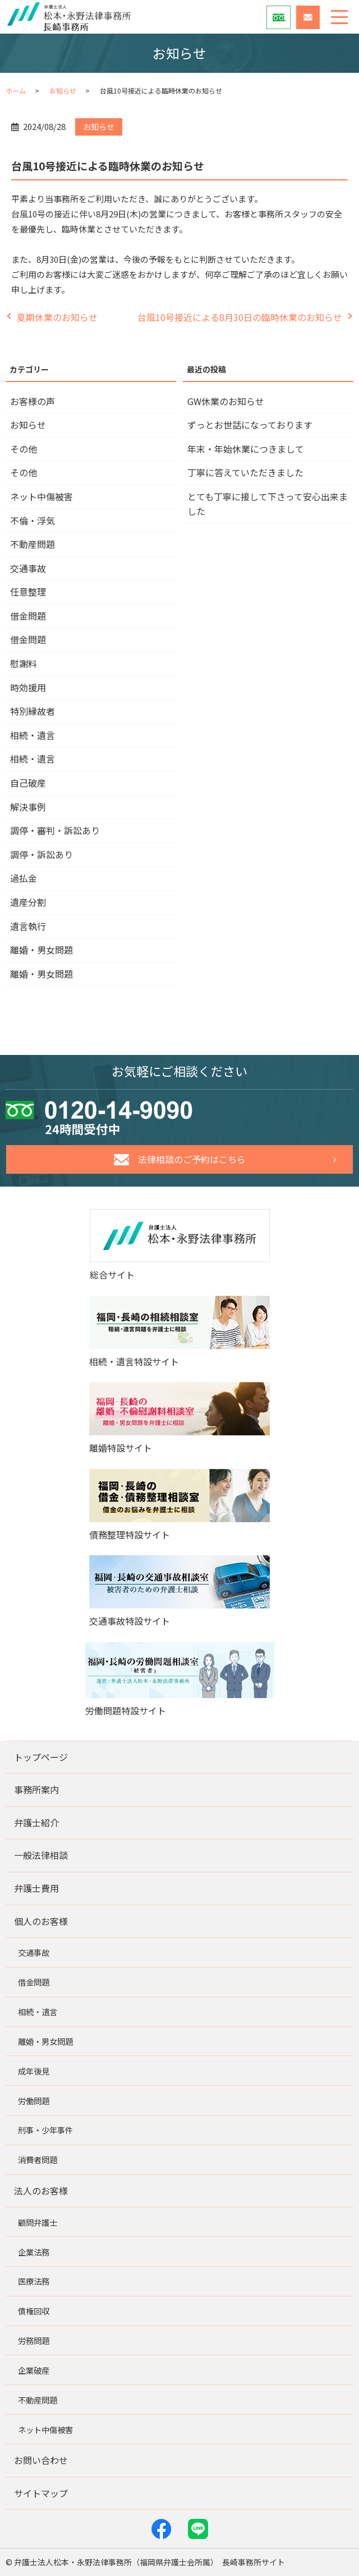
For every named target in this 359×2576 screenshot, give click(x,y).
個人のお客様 (41, 1921)
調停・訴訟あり (41, 854)
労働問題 (33, 2101)
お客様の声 (32, 401)
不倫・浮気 (32, 520)
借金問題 (28, 615)
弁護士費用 (36, 1888)
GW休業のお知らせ (225, 401)
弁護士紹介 (36, 1822)
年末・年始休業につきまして (245, 448)
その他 (23, 448)
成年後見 (33, 2071)
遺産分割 (28, 902)
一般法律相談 (41, 1855)
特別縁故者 (32, 711)
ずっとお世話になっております (249, 424)
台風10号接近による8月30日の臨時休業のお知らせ (239, 317)
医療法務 (33, 2281)
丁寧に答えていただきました (245, 472)
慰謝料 (23, 663)
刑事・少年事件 (45, 2130)
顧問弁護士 (37, 2222)
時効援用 (28, 687)
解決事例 (28, 806)
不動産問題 (32, 544)
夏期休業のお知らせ (57, 317)
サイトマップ (41, 2493)
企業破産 (33, 2370)
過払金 (23, 878)
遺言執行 (28, 926)
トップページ (41, 1757)
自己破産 (28, 782)
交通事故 (28, 568)
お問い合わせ (41, 2460)
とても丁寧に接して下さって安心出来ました (267, 504)
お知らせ (62, 90)
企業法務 (33, 2252)
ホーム (16, 90)
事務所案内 (36, 1789)
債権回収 (33, 2311)
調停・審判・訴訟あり (55, 830)
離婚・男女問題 (41, 949)
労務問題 (33, 2340)
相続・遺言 (32, 735)
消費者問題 (37, 2159)
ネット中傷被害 (41, 496)
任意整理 (28, 591)
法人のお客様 (41, 2190)
